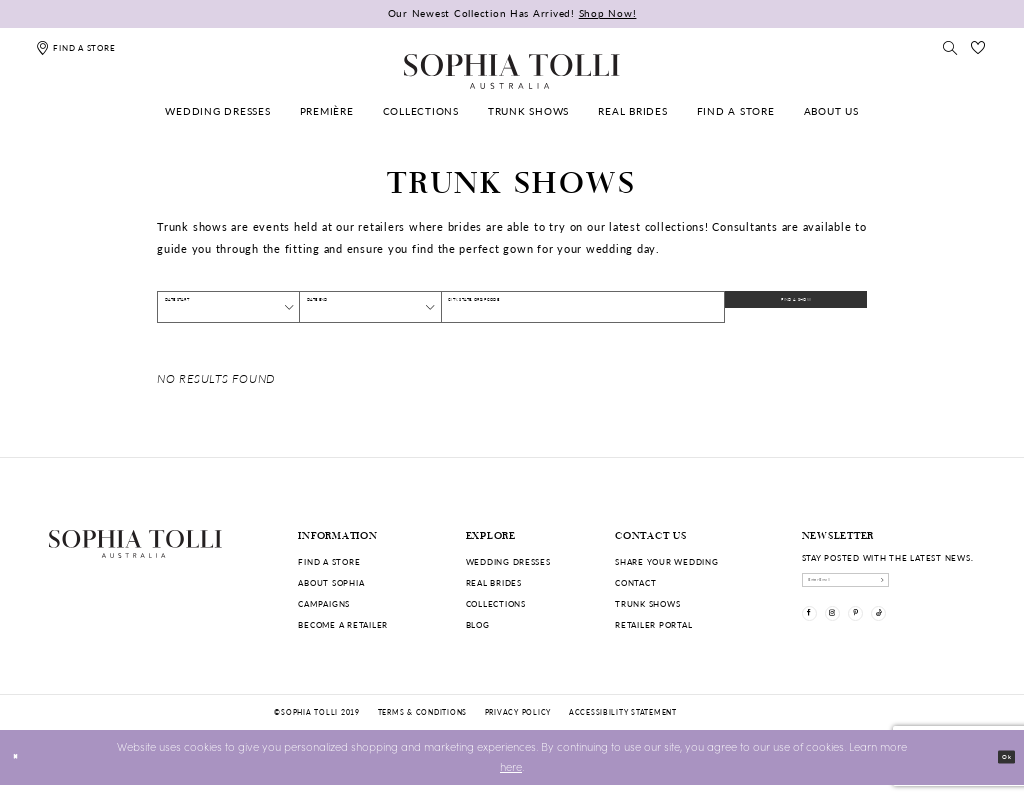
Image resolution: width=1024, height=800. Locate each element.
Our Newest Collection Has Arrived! (512, 13)
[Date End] (370, 307)
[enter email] (889, 587)
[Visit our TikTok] (933, 635)
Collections (496, 603)
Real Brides (494, 582)
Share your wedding (666, 561)
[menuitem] (218, 111)
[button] (282, 306)
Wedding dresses (508, 561)
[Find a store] (75, 47)
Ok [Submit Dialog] (999, 771)
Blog (478, 624)
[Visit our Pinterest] (894, 635)
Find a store (329, 561)
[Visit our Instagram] (855, 635)
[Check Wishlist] (979, 47)
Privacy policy (518, 727)
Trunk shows (647, 603)
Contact (635, 582)
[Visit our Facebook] (817, 635)
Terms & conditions (422, 727)
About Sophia (331, 582)
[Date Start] (228, 307)
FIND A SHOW (810, 306)
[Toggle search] (950, 47)
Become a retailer (343, 624)
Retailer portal (653, 624)
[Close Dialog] (22, 773)
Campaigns (324, 603)
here (511, 782)
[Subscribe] (963, 587)
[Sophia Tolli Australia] (512, 71)
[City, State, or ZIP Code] (583, 307)
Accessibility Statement (623, 727)
